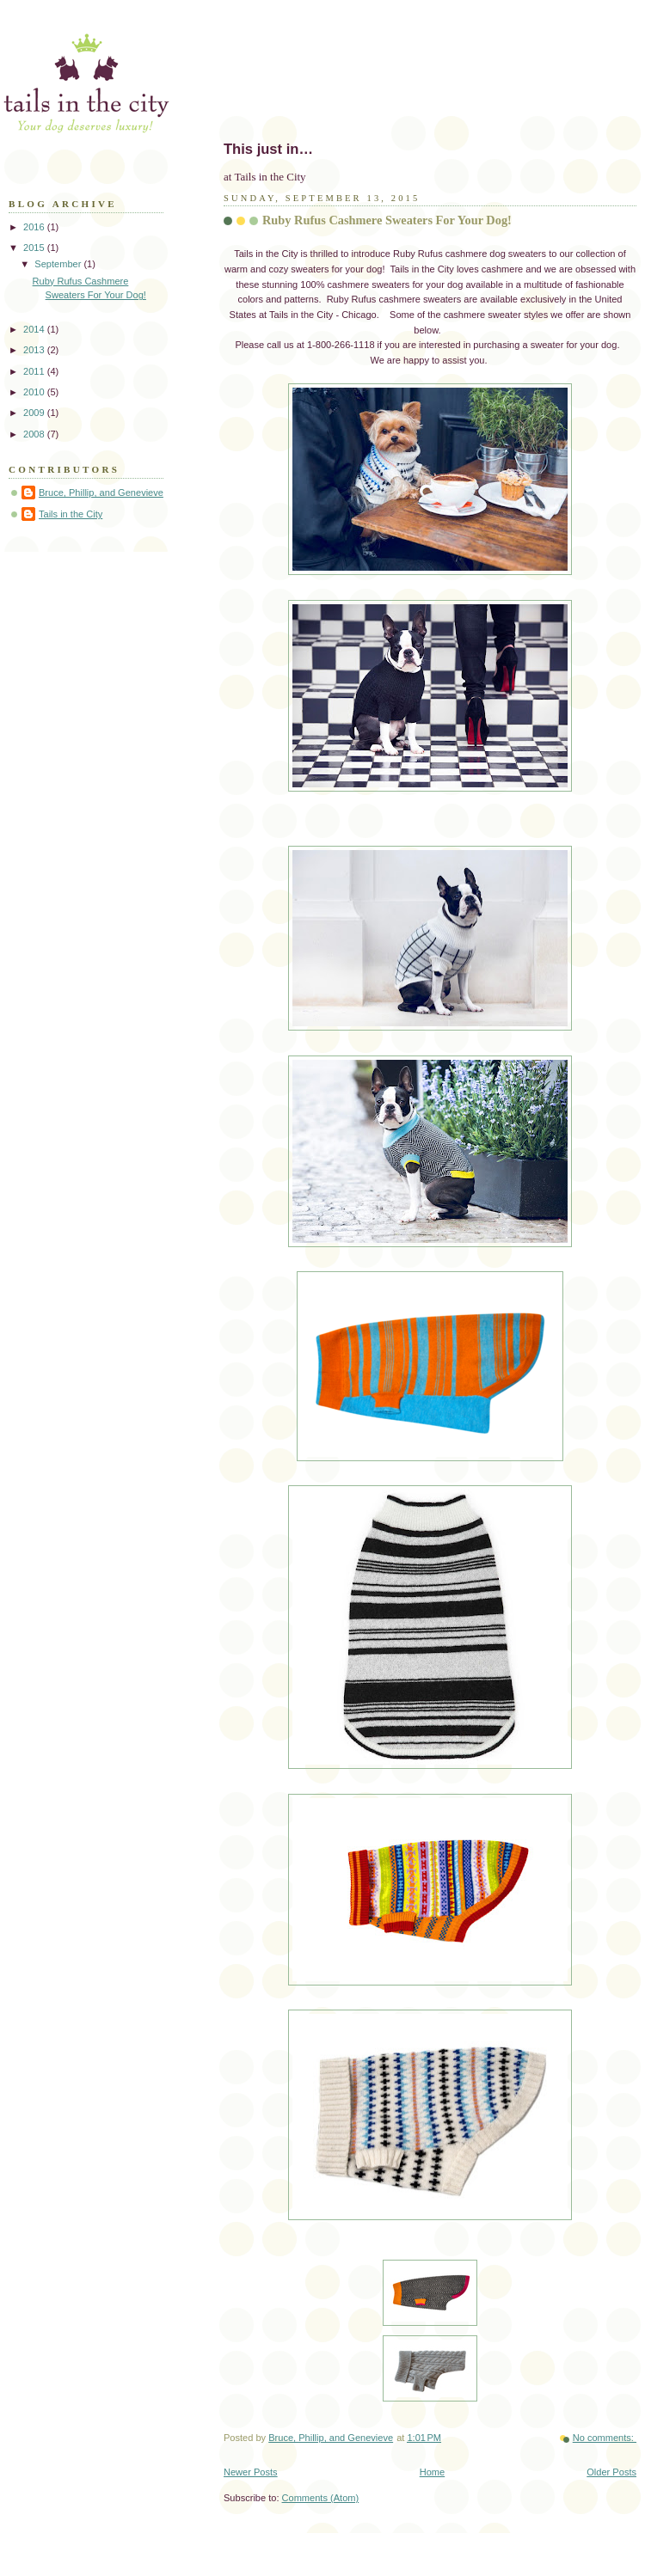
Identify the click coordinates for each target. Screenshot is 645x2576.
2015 (35, 247)
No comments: (604, 2437)
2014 (35, 329)
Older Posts (611, 2472)
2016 (35, 227)
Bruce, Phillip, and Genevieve (101, 492)
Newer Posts (251, 2472)
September (58, 264)
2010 (35, 392)
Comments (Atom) (320, 2498)
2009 (35, 412)
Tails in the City (70, 514)
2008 (35, 434)
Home (432, 2472)
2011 (35, 371)
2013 (35, 350)
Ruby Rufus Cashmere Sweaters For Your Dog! (387, 220)
